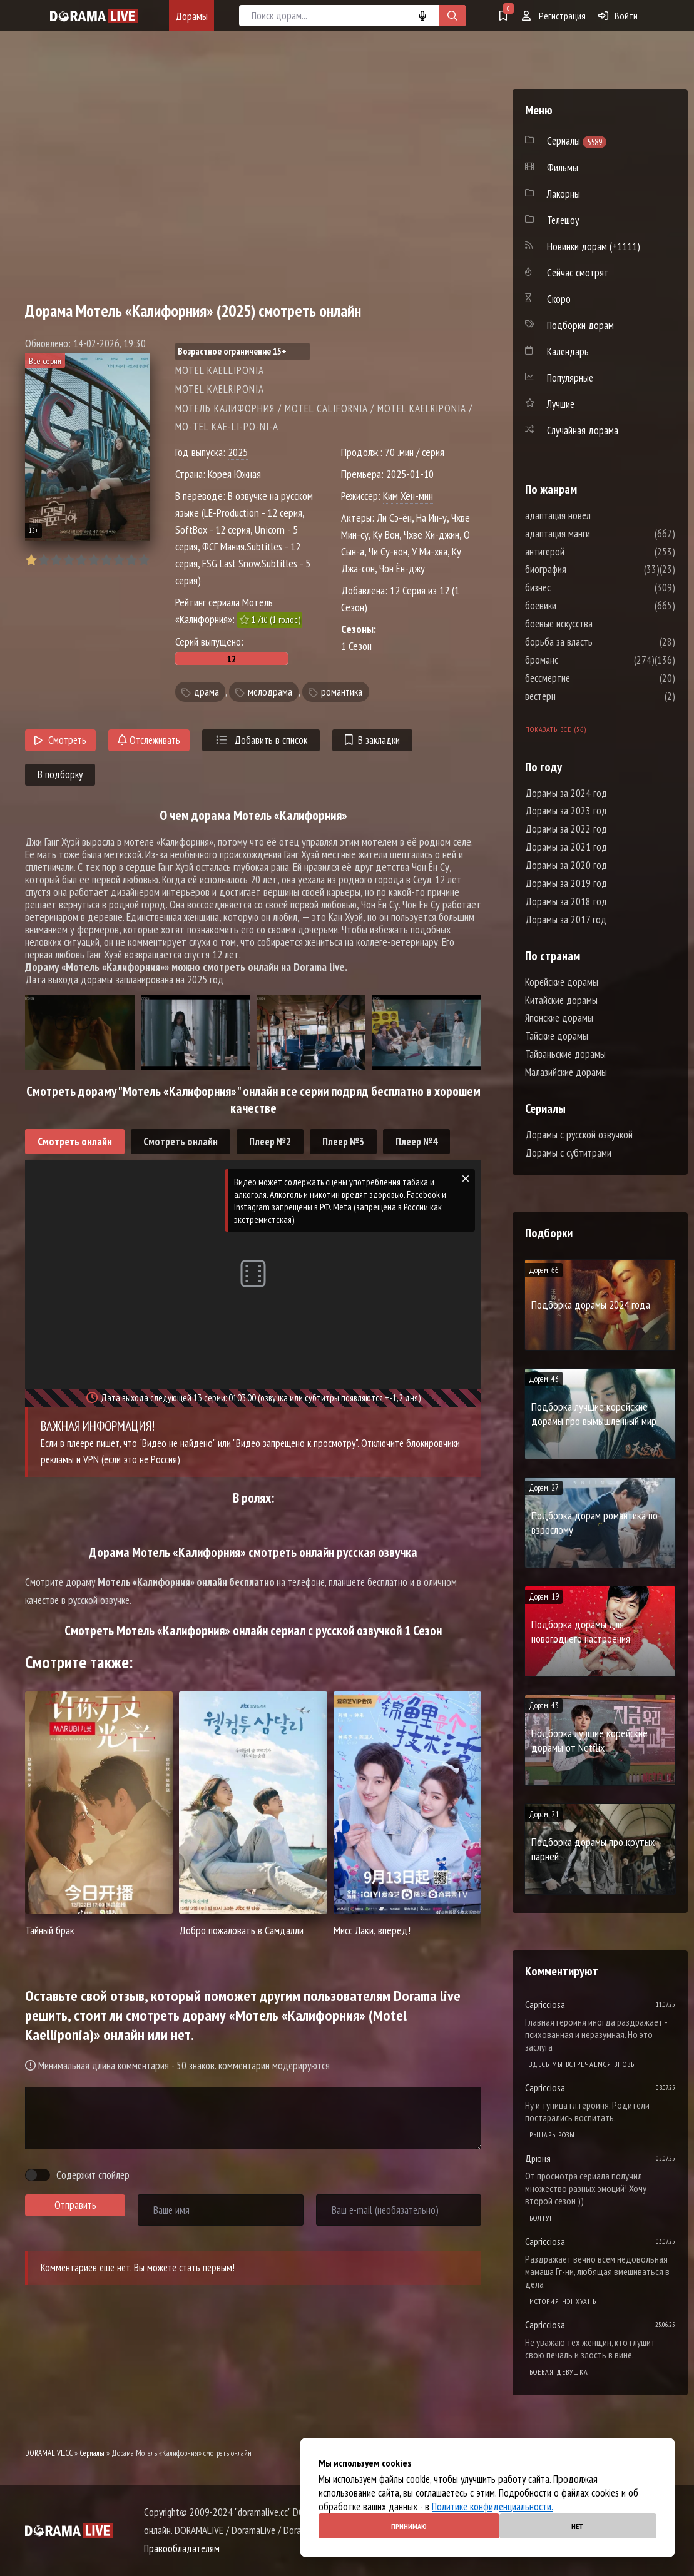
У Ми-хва (429, 551)
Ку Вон (386, 534)
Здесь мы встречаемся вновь (582, 2064)
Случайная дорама (582, 430)
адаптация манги (595, 533)
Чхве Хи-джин (431, 534)
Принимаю (409, 2526)
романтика (341, 692)
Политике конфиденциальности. (492, 2506)
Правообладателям (182, 2548)
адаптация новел (595, 515)
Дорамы (191, 16)
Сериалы (92, 2453)
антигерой (582, 552)
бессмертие (585, 678)
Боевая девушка (558, 2371)
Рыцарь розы (552, 2134)
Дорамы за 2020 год (566, 865)
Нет (577, 2526)
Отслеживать (149, 740)
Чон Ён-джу (402, 568)
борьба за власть (596, 642)
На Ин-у (431, 517)
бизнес (575, 587)
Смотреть (60, 740)
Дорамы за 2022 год (566, 829)
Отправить (75, 2205)
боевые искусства (596, 624)
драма (206, 692)
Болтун (541, 2218)
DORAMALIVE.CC (49, 2453)
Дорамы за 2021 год (566, 847)
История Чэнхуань (562, 2301)
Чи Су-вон (388, 551)
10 (143, 560)
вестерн (578, 696)
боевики (578, 605)
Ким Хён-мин (408, 496)
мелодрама (270, 692)
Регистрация (554, 15)
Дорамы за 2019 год (566, 883)
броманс (579, 660)
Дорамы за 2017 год (565, 919)
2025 (238, 452)
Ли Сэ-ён (394, 517)
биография (583, 569)
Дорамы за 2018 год (566, 901)
